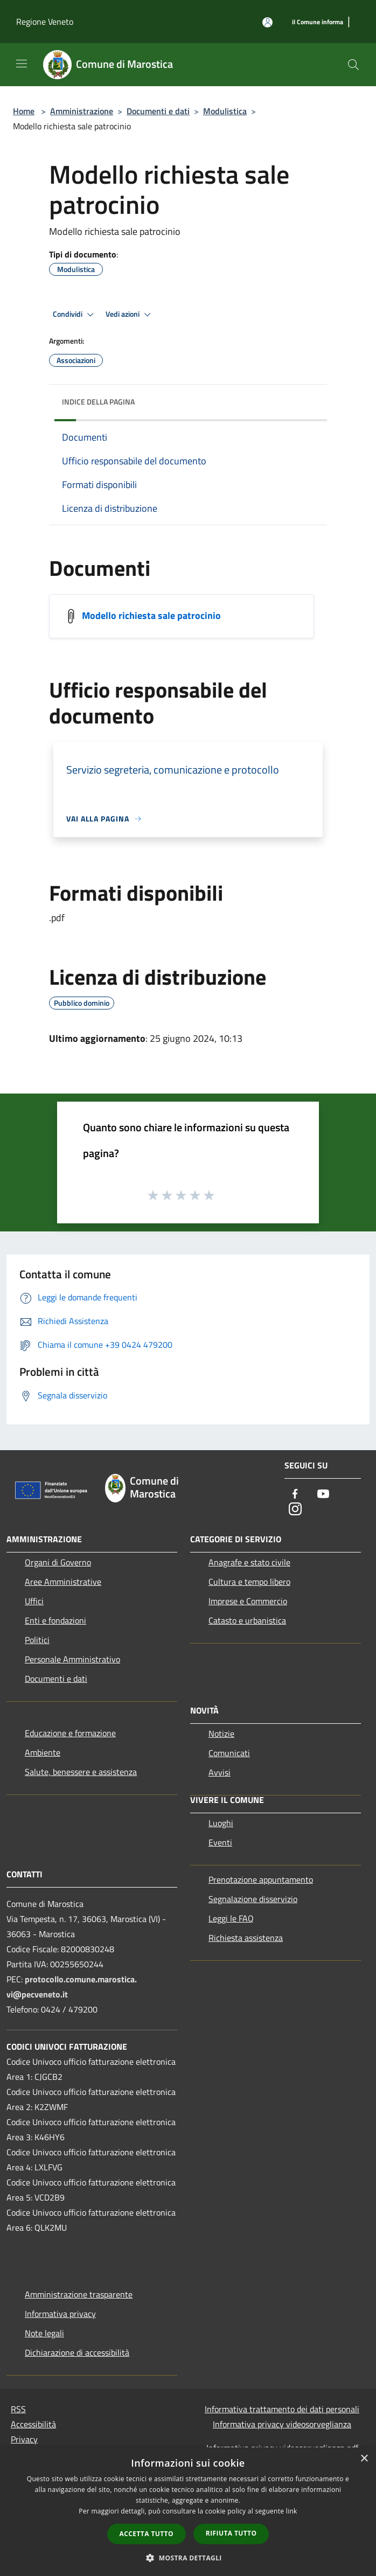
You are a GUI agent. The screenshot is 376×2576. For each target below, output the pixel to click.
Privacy (24, 2439)
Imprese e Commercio (247, 1601)
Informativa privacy (60, 2313)
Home (23, 111)
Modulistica (225, 111)
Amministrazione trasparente (79, 2294)
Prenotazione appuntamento (260, 1879)
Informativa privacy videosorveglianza (282, 2424)
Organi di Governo (58, 1562)
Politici (37, 1639)
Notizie (221, 1733)
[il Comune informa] (317, 22)
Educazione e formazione (70, 1732)
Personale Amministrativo (72, 1659)
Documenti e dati (158, 111)
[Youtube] (323, 1494)
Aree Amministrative (63, 1581)
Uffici (34, 1601)
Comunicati (229, 1752)
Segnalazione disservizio (252, 1898)
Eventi (220, 1842)
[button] (188, 2557)
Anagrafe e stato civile (249, 1562)
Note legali (44, 2333)
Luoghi (220, 1822)
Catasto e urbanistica (247, 1620)
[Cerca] (353, 64)
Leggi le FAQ (231, 1918)
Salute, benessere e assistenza (81, 1771)
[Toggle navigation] (21, 63)
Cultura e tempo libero (249, 1581)
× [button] (364, 2459)
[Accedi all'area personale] (267, 22)
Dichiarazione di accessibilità (77, 2352)
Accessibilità (33, 2424)
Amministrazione (81, 111)
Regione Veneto (44, 21)
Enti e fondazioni (55, 1620)
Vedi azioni (130, 314)
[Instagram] (295, 1509)
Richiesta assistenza (245, 1937)
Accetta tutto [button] (146, 2533)
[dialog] (188, 2511)
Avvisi (219, 1772)
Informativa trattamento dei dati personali (282, 2409)
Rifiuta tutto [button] (231, 2533)
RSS (18, 2409)
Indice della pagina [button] (98, 401)
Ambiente (42, 1752)
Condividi (75, 314)
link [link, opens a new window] (291, 2511)
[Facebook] (295, 1494)
